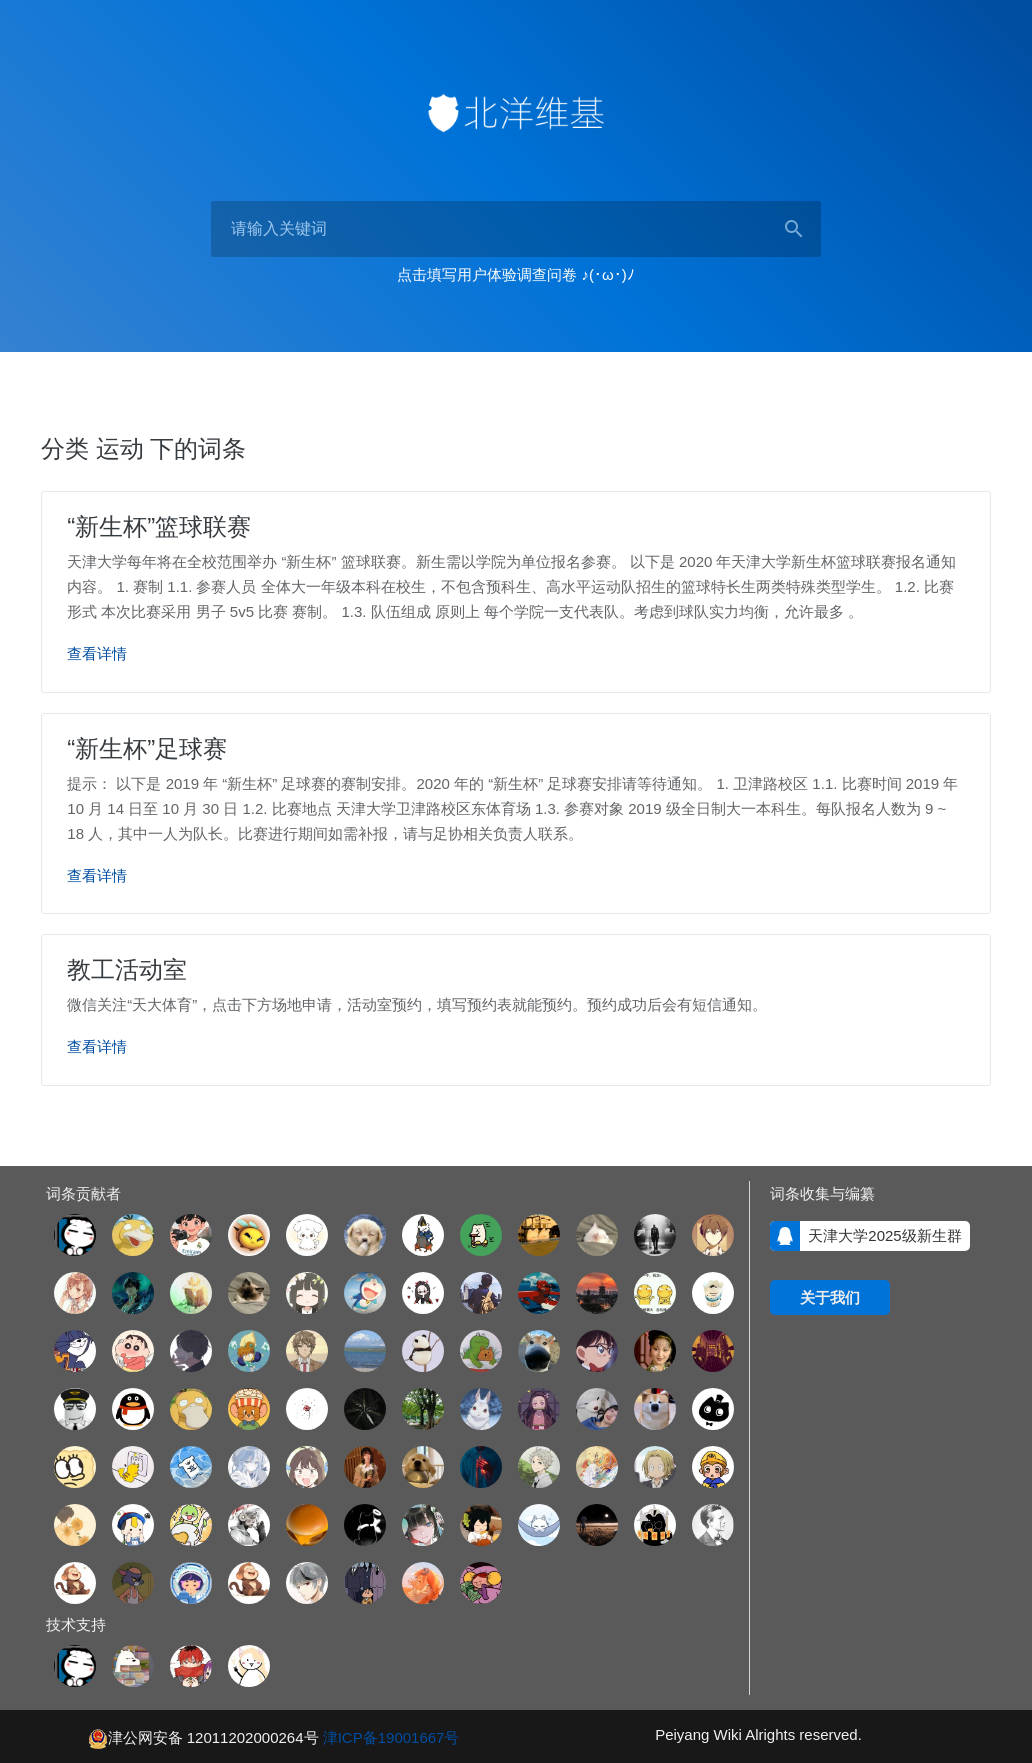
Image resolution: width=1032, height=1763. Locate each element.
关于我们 (830, 1296)
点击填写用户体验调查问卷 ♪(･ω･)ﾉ (515, 274)
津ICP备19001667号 (391, 1735)
